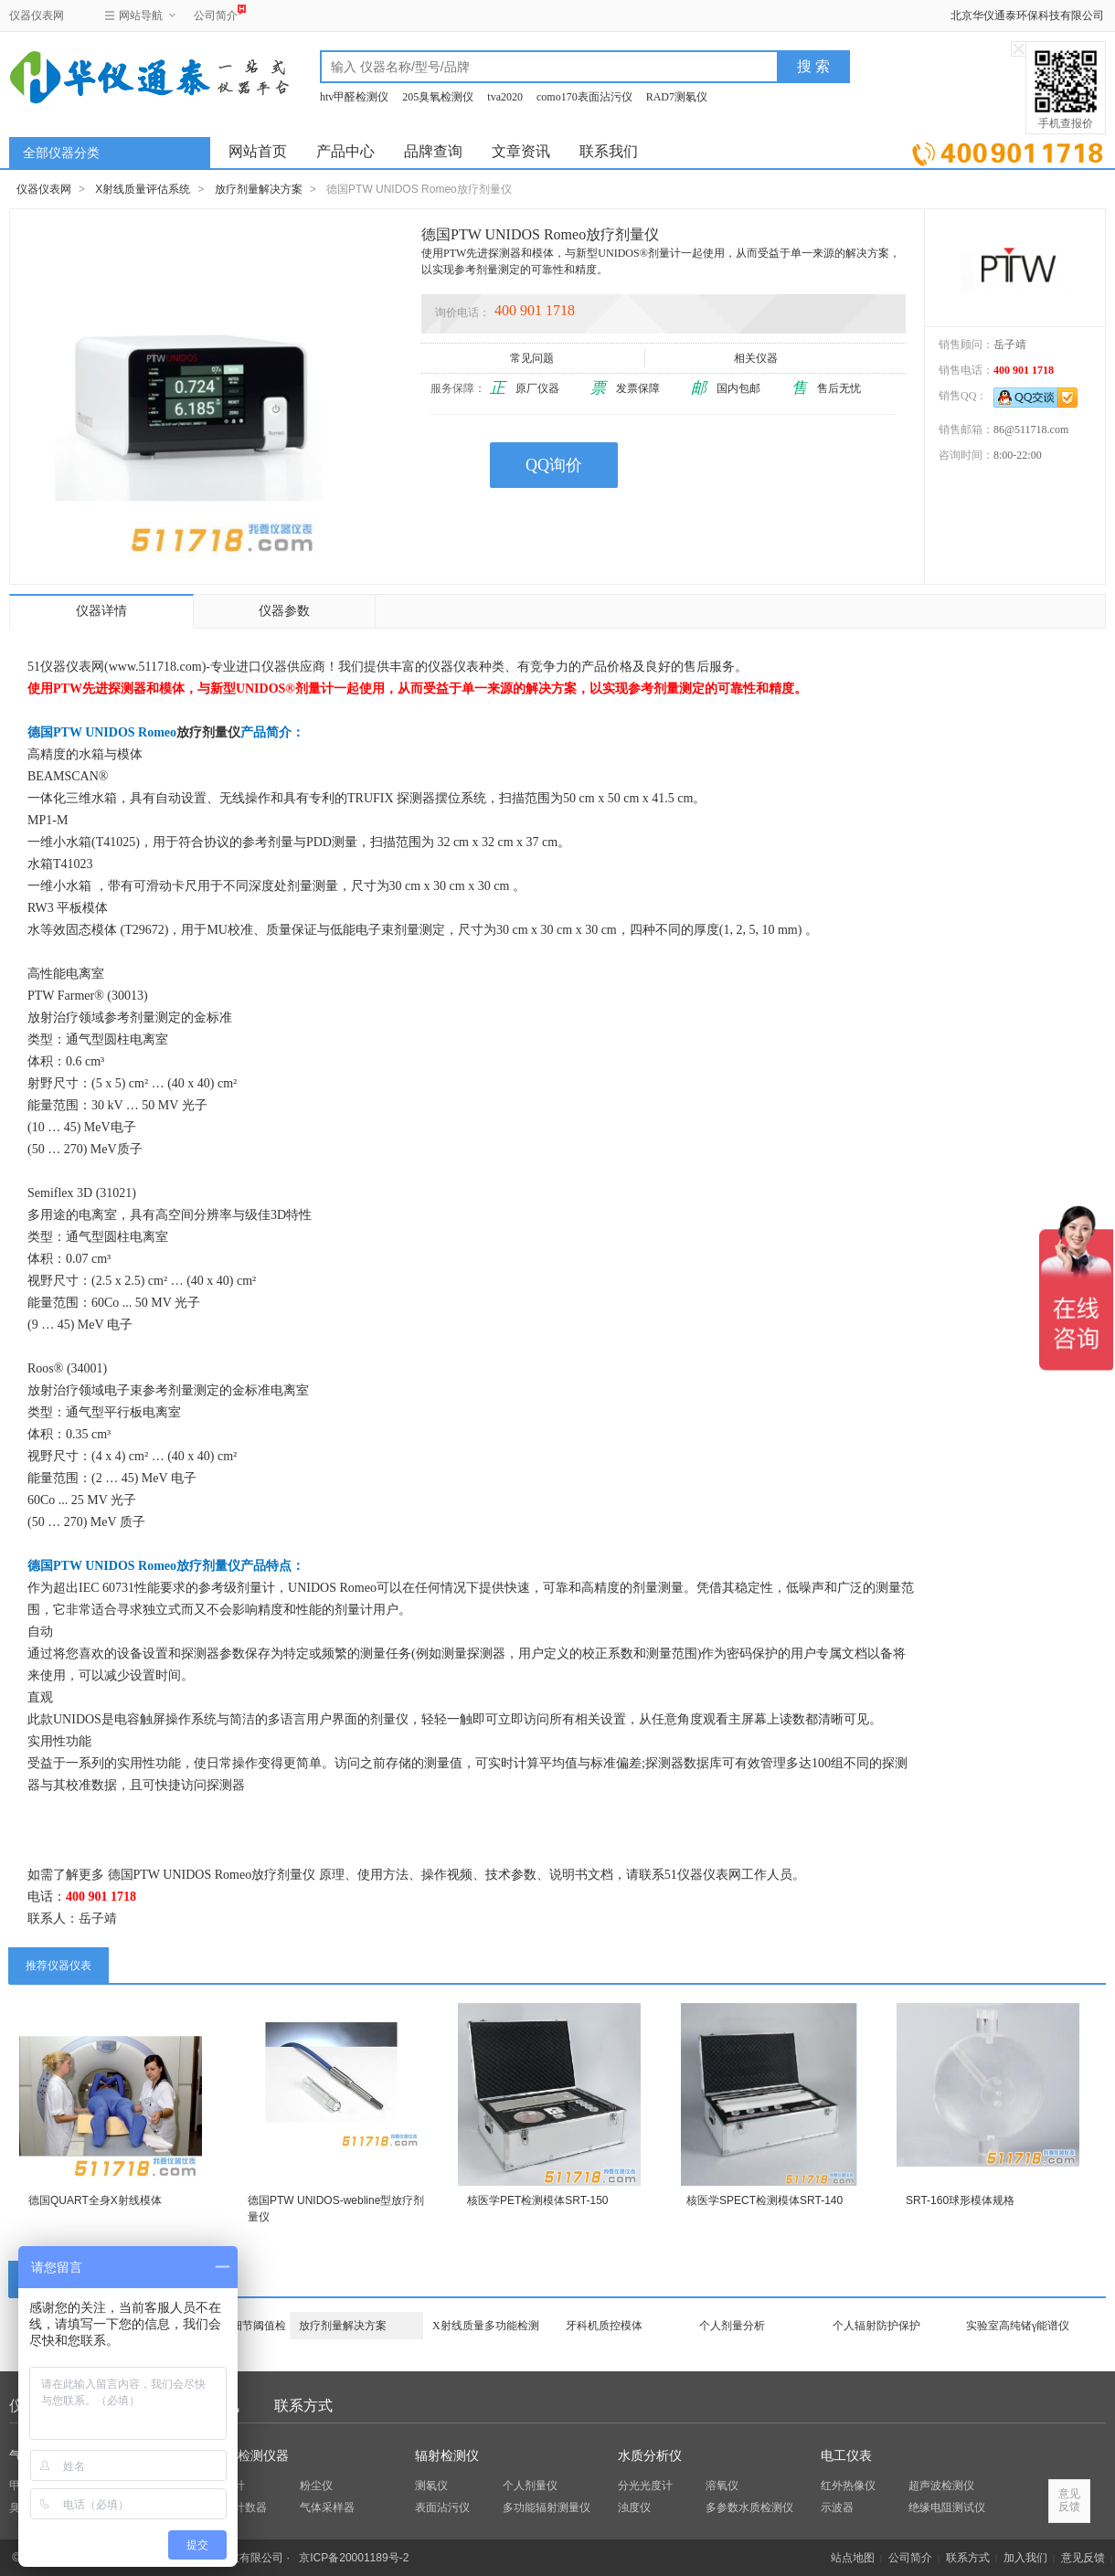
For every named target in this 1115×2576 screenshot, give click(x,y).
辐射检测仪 (447, 2456)
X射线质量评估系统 (142, 189)
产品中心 (345, 151)
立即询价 (1007, 150)
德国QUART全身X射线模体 (95, 2200)
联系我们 (608, 151)
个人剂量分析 (732, 2325)
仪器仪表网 (36, 15)
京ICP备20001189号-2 (354, 2557)
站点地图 (853, 2557)
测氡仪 (431, 2485)
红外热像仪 (848, 2485)
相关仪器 (757, 358)
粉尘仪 (316, 2485)
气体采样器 (327, 2507)
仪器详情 (101, 611)
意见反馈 (1083, 2557)
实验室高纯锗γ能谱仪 (1017, 2325)
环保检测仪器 (250, 2456)
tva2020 (505, 96)
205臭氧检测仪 (437, 96)
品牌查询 (433, 151)
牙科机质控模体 (604, 2325)
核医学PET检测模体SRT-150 (537, 2200)
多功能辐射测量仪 (546, 2507)
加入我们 (1025, 2557)
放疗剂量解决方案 (259, 189)
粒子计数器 (239, 2507)
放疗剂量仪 (208, 732)
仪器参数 (284, 611)
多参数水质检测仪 (749, 2507)
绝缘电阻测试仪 (946, 2507)
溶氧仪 (722, 2485)
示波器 (837, 2507)
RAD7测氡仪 (676, 96)
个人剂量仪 (530, 2485)
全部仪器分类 (61, 153)
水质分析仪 (650, 2456)
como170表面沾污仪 (584, 96)
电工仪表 (846, 2456)
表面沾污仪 (442, 2507)
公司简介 (216, 13)
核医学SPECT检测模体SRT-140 (764, 2200)
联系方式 (303, 2405)
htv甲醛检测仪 (354, 96)
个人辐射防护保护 (876, 2325)
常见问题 (533, 358)
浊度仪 (634, 2507)
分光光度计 (645, 2485)
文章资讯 (521, 151)
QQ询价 (554, 465)
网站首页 (257, 151)
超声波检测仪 (941, 2485)
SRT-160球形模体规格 (960, 2200)
